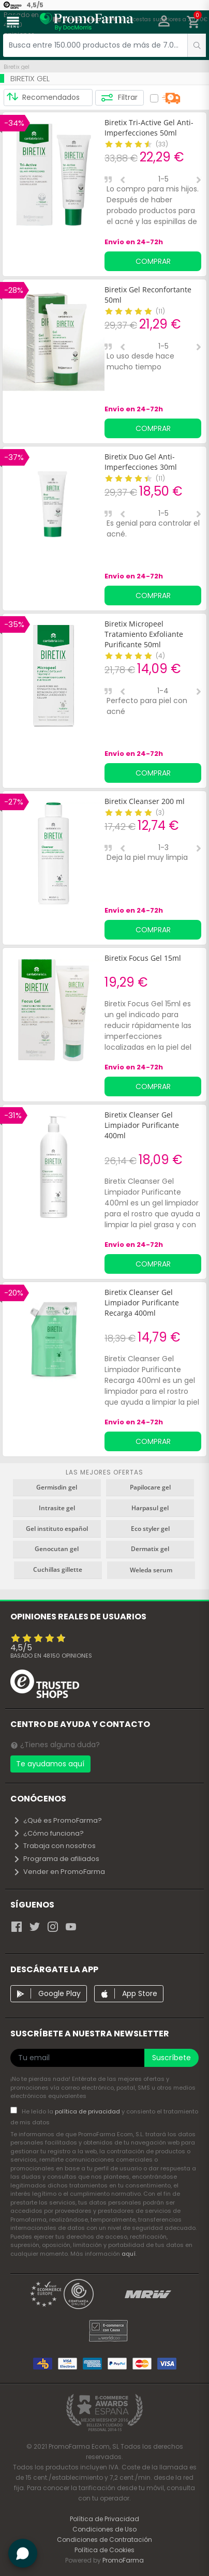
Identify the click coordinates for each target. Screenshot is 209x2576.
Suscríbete (171, 2057)
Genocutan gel (57, 1548)
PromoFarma (123, 2560)
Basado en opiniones (51, 1655)
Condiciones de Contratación (104, 2539)
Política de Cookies (104, 2549)
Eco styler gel (150, 1528)
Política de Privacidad (104, 2518)
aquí (129, 2254)
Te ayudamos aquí (50, 1764)
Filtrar (119, 98)
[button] (164, 22)
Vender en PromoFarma (59, 1872)
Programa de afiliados (56, 1859)
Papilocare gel (150, 1487)
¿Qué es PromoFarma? (57, 1820)
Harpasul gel (150, 1507)
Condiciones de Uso (104, 2529)
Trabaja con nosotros (54, 1846)
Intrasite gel (57, 1507)
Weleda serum (151, 1570)
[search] (196, 45)
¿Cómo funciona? (48, 1833)
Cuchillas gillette (57, 1569)
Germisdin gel (56, 1487)
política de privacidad (88, 2111)
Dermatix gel (150, 1548)
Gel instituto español (57, 1528)
